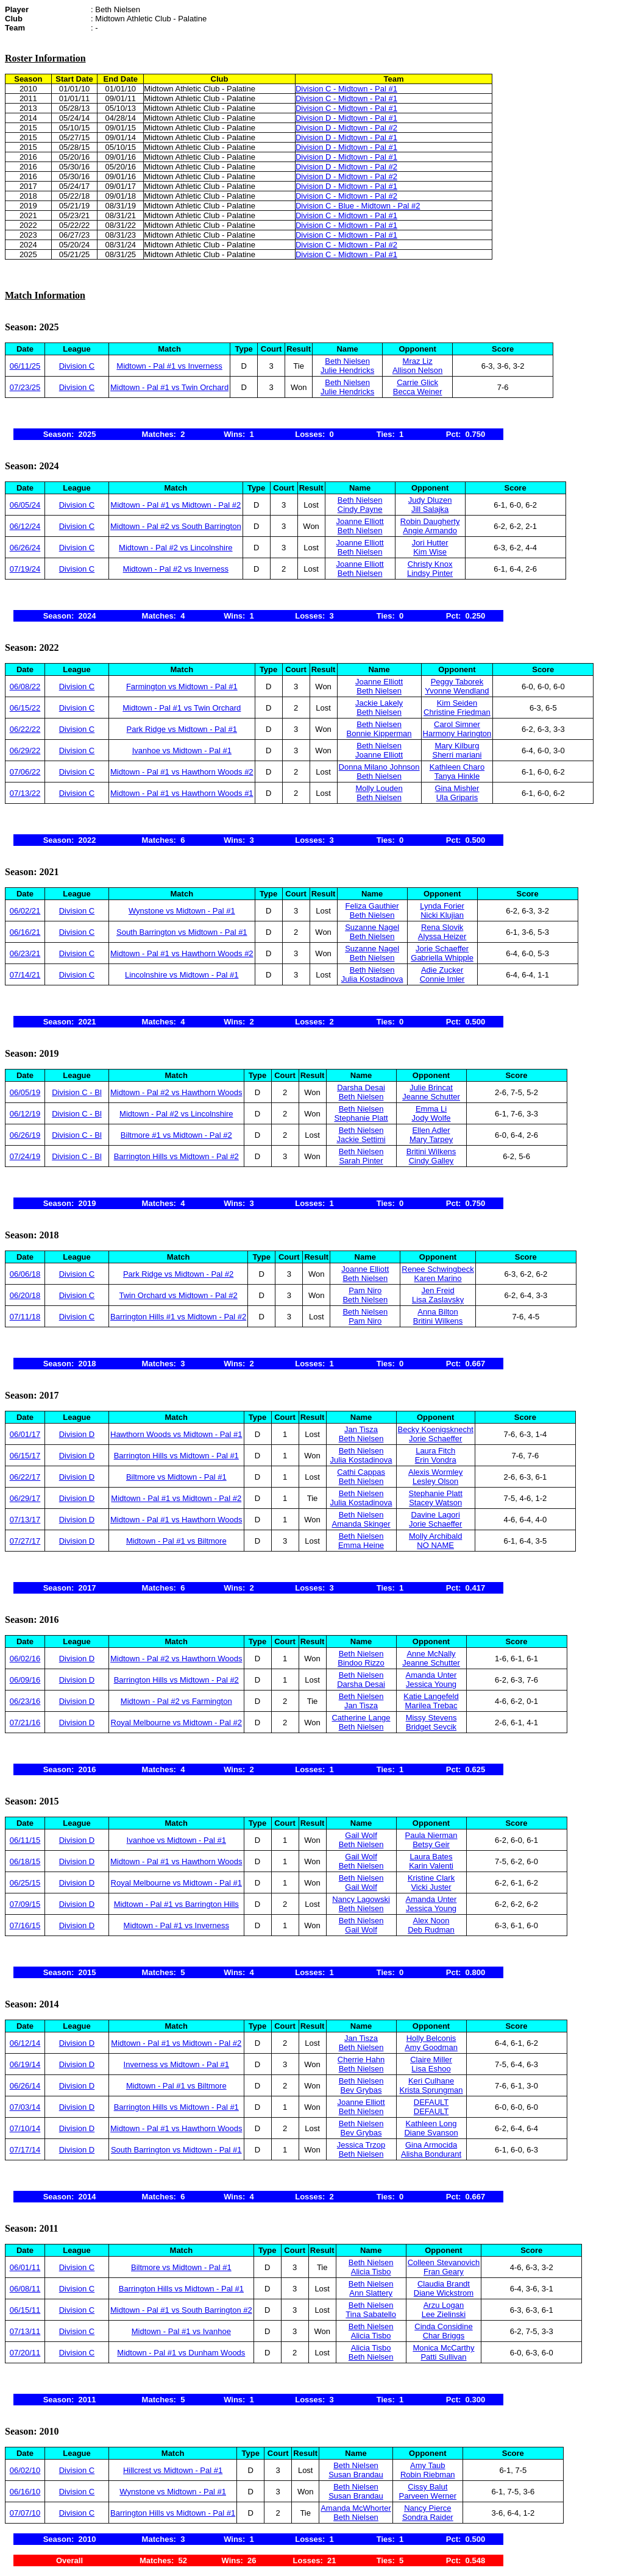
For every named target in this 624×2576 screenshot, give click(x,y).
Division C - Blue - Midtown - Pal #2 (358, 205)
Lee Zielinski (444, 2314)
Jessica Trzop (361, 2144)
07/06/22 (25, 771)
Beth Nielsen (347, 361)
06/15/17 (25, 1455)
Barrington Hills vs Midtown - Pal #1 (176, 1455)
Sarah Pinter (361, 1160)
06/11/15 (25, 1840)
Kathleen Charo (457, 767)
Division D (77, 1434)
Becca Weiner (417, 391)
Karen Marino (438, 1278)
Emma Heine (361, 1545)
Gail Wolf (361, 1835)
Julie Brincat (431, 1087)
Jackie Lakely (379, 703)
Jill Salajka (429, 509)
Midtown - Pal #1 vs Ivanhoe (181, 2331)
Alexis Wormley (435, 1472)
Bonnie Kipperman (379, 733)
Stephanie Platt (361, 1118)
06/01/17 (25, 1434)
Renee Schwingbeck (438, 1269)
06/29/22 (25, 750)
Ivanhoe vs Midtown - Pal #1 (182, 750)
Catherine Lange (361, 1717)
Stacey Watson (435, 1502)
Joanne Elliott (360, 521)
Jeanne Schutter (431, 1096)
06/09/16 (25, 1679)
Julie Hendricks (347, 370)
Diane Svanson (431, 2132)
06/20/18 (25, 1295)
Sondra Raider (427, 2517)
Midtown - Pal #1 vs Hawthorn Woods (176, 1519)
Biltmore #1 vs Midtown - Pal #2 (176, 1135)
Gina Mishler (456, 788)
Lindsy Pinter (430, 573)
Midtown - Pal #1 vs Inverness (169, 366)
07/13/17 (25, 1519)
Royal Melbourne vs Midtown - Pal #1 (176, 1882)
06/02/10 (25, 2470)
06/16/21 (25, 932)
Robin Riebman (427, 2474)
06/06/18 (25, 1274)
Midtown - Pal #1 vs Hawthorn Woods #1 (182, 793)
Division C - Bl (77, 1092)
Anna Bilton (437, 1311)
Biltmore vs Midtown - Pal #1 (176, 1476)
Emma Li (431, 1108)
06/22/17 (25, 1476)
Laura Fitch (435, 1450)
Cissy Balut (427, 2486)
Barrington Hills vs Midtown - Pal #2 (176, 1156)
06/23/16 (25, 1701)
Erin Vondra (435, 1459)
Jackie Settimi (360, 1139)
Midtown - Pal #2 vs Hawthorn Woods (176, 1092)
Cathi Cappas (361, 1472)
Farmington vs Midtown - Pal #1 (182, 686)
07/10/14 (25, 2128)
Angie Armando (430, 530)
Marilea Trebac (431, 1705)
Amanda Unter (431, 1675)
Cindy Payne (360, 509)
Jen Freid (437, 1290)
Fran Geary (444, 2271)
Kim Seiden (457, 703)
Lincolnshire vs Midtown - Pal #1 (181, 974)
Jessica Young (431, 1684)
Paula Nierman (431, 1835)
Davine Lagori (435, 1514)
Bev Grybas (361, 2090)
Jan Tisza (361, 1429)
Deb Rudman (431, 1929)
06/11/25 (25, 366)
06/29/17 (25, 1498)
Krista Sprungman (431, 2090)
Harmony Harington (457, 733)
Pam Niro (365, 1290)
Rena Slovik (442, 927)
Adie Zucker (442, 969)
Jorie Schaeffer (442, 948)
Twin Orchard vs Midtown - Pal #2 (178, 1295)
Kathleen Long (431, 2123)
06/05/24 (25, 504)
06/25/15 (25, 1882)
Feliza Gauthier (372, 905)
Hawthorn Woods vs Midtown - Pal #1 (176, 1434)
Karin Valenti (431, 1865)
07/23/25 (25, 387)
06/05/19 (25, 1092)
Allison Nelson (417, 370)
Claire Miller (431, 2059)
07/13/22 (25, 793)
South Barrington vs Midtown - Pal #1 (181, 932)
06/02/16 (25, 1658)
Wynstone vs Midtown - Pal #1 (182, 910)
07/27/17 (25, 1540)
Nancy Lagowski (361, 1899)
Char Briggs (444, 2335)
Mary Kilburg (456, 745)
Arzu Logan (444, 2305)
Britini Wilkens (431, 1151)
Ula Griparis (457, 797)
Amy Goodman (431, 2047)
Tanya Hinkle (457, 776)
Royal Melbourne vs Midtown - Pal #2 (176, 1722)
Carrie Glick (417, 382)
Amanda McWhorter (356, 2508)
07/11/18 (25, 1316)
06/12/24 (25, 526)
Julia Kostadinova (372, 979)
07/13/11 (25, 2331)
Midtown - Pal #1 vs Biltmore (176, 1540)
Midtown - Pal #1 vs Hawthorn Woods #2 (182, 771)
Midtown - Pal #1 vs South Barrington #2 (181, 2310)
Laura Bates (431, 1856)
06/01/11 (25, 2267)
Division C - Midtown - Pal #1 (346, 88)
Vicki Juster (431, 1887)
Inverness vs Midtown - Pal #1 (176, 2064)
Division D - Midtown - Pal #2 (346, 127)
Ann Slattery (370, 2292)
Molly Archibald (435, 1536)
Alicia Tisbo (371, 2271)
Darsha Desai (361, 1087)
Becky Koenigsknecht (435, 1429)
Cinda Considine (443, 2326)
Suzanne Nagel (372, 927)
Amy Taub (427, 2465)
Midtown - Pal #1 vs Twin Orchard (169, 387)
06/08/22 (25, 686)
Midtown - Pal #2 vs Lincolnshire (175, 547)
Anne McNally (430, 1653)
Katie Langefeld (430, 1696)
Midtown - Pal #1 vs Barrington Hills (176, 1904)
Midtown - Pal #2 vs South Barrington (175, 526)
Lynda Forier (442, 905)
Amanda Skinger (361, 1523)
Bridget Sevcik (431, 1726)
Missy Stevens (431, 1717)
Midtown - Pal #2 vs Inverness (176, 568)
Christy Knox (430, 564)
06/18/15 (25, 1861)
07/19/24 (25, 568)
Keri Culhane (431, 2080)
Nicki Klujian (442, 915)
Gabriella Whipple (442, 957)
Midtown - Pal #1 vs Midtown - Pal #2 (175, 504)
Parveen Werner (427, 2495)
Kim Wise (430, 551)
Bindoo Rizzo (361, 1662)
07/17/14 (25, 2149)
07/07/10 (25, 2512)
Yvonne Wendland (457, 690)
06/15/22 (25, 707)
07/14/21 (25, 974)
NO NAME (435, 1545)
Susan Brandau (355, 2474)
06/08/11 (25, 2288)
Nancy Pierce (427, 2508)
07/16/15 (25, 1925)
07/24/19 (25, 1156)
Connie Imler (442, 979)
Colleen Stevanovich (444, 2262)
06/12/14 (25, 2043)
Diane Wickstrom (443, 2292)
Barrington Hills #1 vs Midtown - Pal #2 (178, 1316)
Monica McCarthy (443, 2347)
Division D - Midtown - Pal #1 (346, 117)
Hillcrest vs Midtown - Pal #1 (172, 2470)
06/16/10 (25, 2491)
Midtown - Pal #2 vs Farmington (176, 1701)
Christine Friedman (457, 712)
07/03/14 (25, 2107)
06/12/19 (25, 1113)
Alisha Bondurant (431, 2154)
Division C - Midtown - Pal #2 (346, 195)
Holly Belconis (431, 2038)
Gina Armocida (431, 2144)
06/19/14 (25, 2064)
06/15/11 (25, 2310)
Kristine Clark (431, 1877)
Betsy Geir (431, 1844)
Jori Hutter (430, 542)
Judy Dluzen (430, 500)
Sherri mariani (456, 754)
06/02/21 (25, 910)
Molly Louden (378, 788)
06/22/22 (25, 729)
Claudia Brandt (443, 2283)
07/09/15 (25, 1904)
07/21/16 (25, 1722)
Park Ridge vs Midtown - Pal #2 (178, 1274)
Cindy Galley (431, 1160)
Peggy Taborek (457, 681)
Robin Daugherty (430, 521)
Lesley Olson (435, 1481)
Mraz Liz (418, 361)
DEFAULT (431, 2102)
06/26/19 (25, 1135)
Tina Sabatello (371, 2314)
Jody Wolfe (430, 1118)
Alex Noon (431, 1920)
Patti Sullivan (443, 2356)
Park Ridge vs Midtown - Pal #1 (182, 729)
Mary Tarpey (431, 1139)
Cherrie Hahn (361, 2059)
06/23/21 (25, 953)
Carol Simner (457, 724)
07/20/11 (25, 2352)
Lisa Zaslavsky (438, 1299)
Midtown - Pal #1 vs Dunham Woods (181, 2352)
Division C (77, 366)
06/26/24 (25, 547)
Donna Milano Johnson (379, 767)
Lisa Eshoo (430, 2068)
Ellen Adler (431, 1130)
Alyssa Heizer (442, 936)
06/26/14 (25, 2085)
